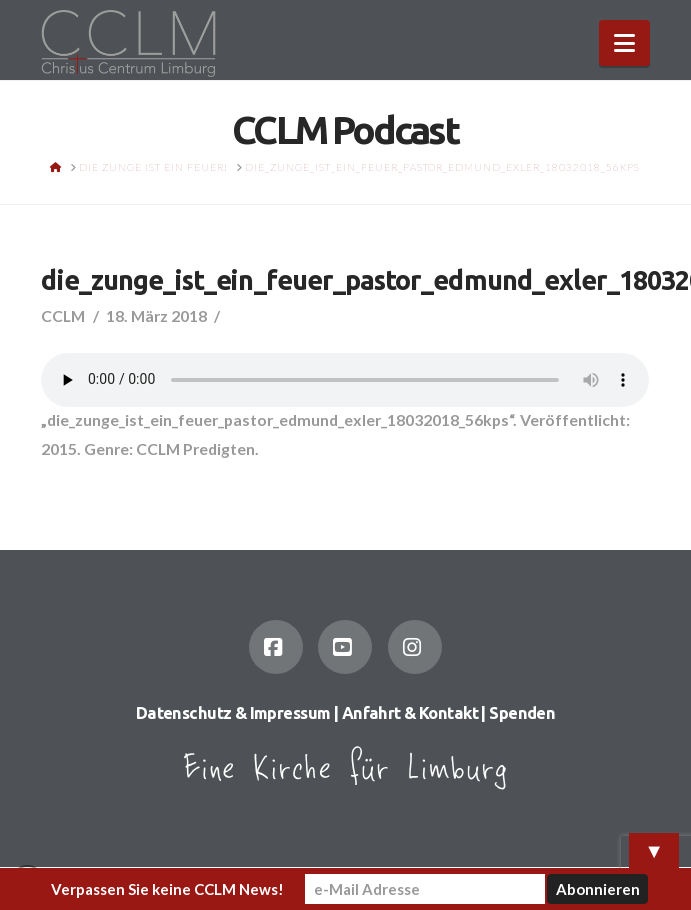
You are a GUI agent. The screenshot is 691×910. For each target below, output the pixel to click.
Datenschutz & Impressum (233, 713)
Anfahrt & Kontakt (410, 713)
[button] (624, 43)
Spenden (522, 713)
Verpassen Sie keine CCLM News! (167, 889)
